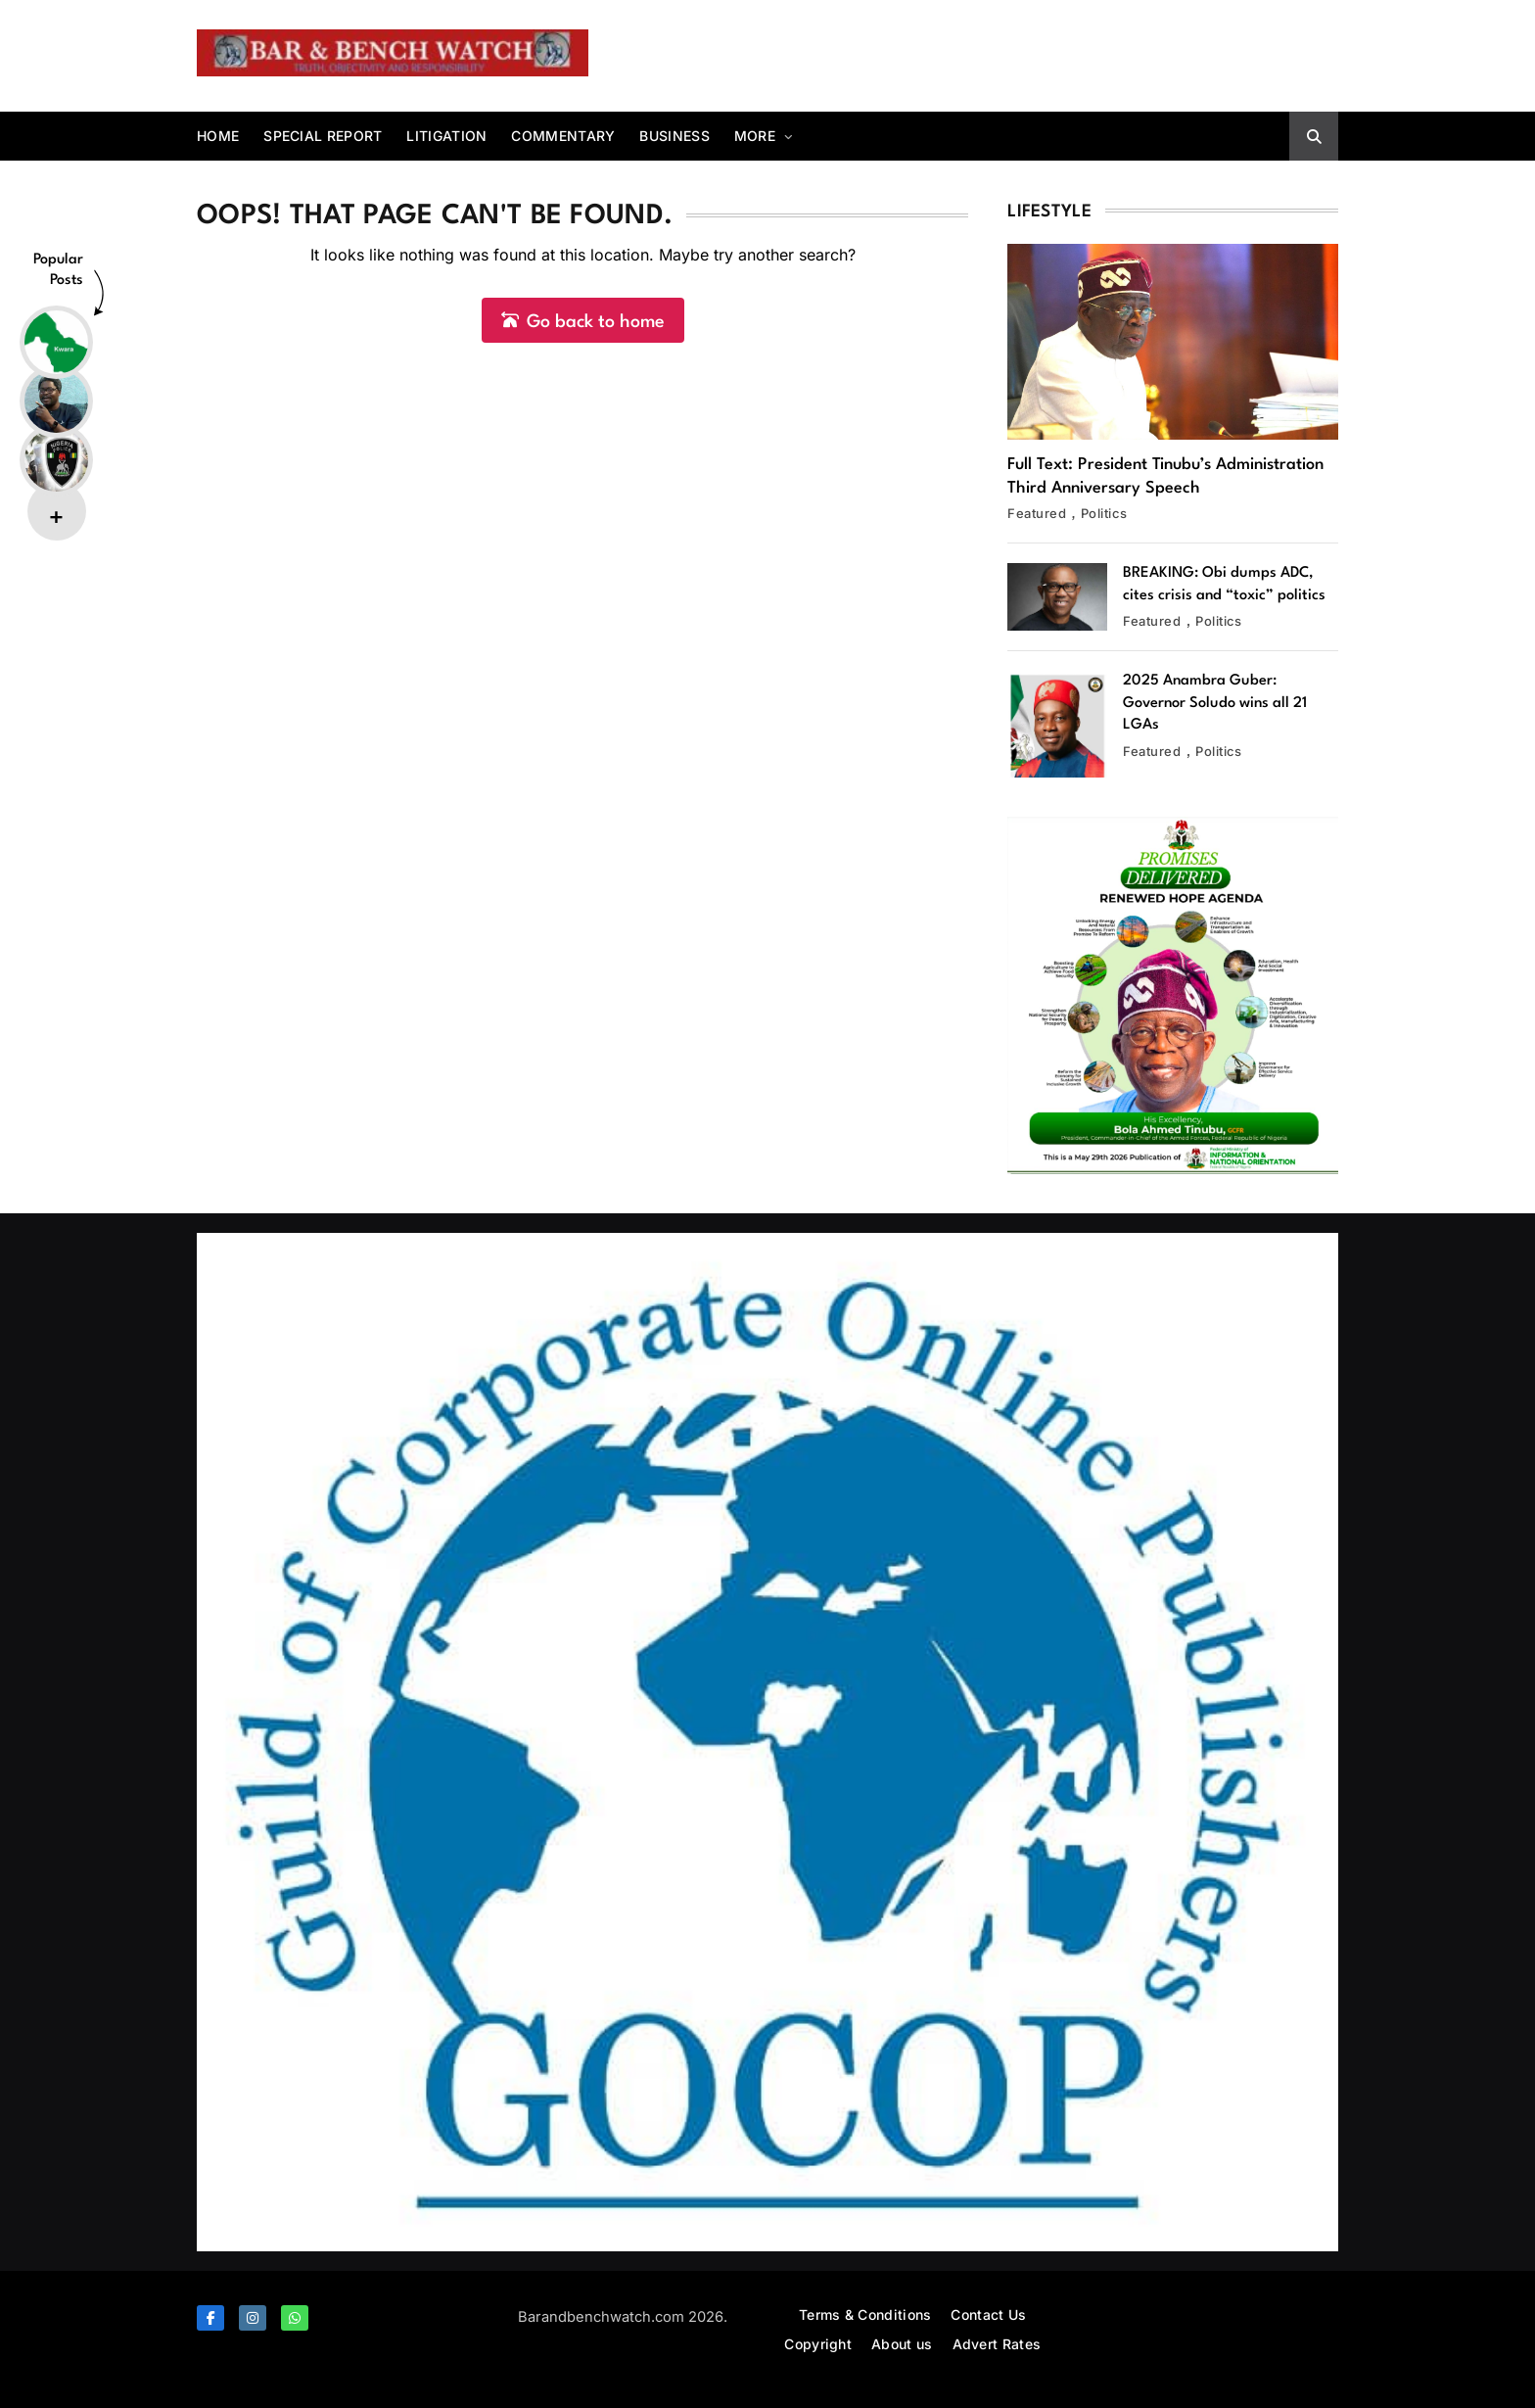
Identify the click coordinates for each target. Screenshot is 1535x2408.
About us (901, 2344)
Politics (1104, 513)
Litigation (446, 135)
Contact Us (988, 2314)
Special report (322, 135)
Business (674, 135)
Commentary (563, 135)
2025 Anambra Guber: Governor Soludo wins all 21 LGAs (1215, 703)
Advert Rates (997, 2344)
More (754, 135)
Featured (1036, 513)
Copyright (818, 2344)
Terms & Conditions (865, 2314)
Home (218, 135)
